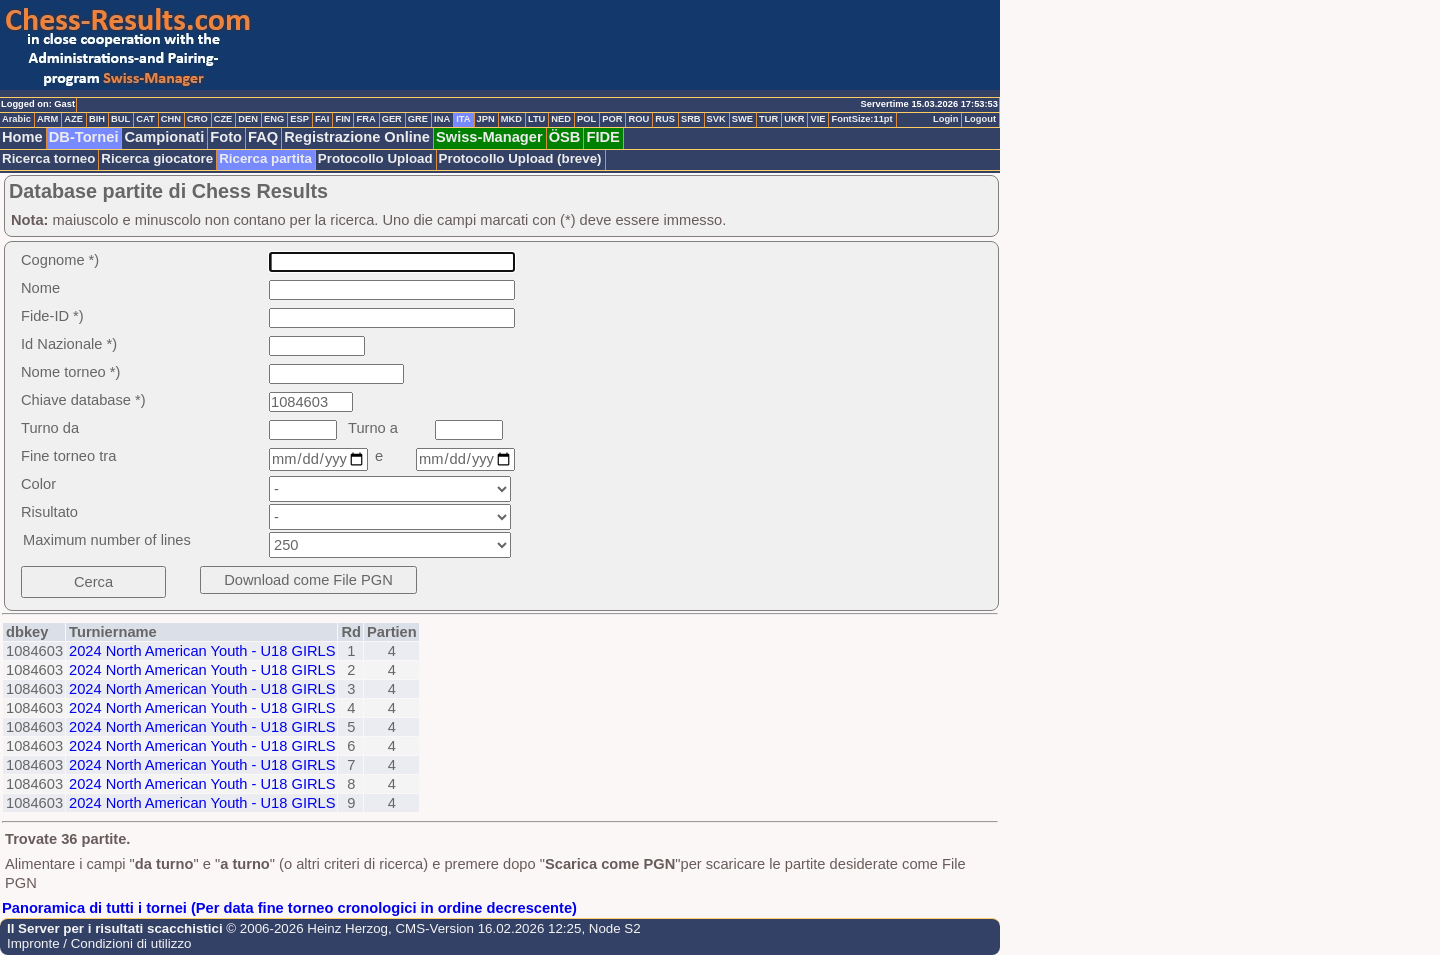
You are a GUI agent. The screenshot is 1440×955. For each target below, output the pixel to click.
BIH (97, 119)
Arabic (16, 119)
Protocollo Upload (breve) (520, 158)
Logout (980, 119)
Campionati (164, 137)
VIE (817, 119)
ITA (463, 119)
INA (442, 119)
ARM (47, 119)
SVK (716, 119)
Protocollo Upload (375, 158)
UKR (794, 119)
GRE (418, 119)
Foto (226, 137)
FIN (342, 119)
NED (561, 119)
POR (612, 119)
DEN (248, 119)
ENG (274, 119)
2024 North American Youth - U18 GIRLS (202, 651)
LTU (536, 119)
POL (586, 119)
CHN (171, 119)
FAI (322, 119)
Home (22, 137)
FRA (365, 119)
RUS (665, 119)
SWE (742, 119)
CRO (197, 119)
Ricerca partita (265, 158)
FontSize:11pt (861, 119)
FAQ (263, 137)
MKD (511, 119)
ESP (299, 119)
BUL (120, 119)
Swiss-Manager (489, 137)
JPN (486, 119)
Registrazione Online (357, 137)
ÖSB (565, 137)
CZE (223, 119)
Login (945, 119)
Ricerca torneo (48, 158)
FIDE (602, 137)
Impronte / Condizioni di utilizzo (99, 943)
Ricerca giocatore (157, 158)
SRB (691, 119)
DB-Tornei (84, 137)
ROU (638, 119)
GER (392, 119)
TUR (768, 119)
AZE (73, 119)
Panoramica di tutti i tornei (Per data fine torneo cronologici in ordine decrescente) (289, 908)
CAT (145, 119)
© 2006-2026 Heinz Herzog (305, 928)
